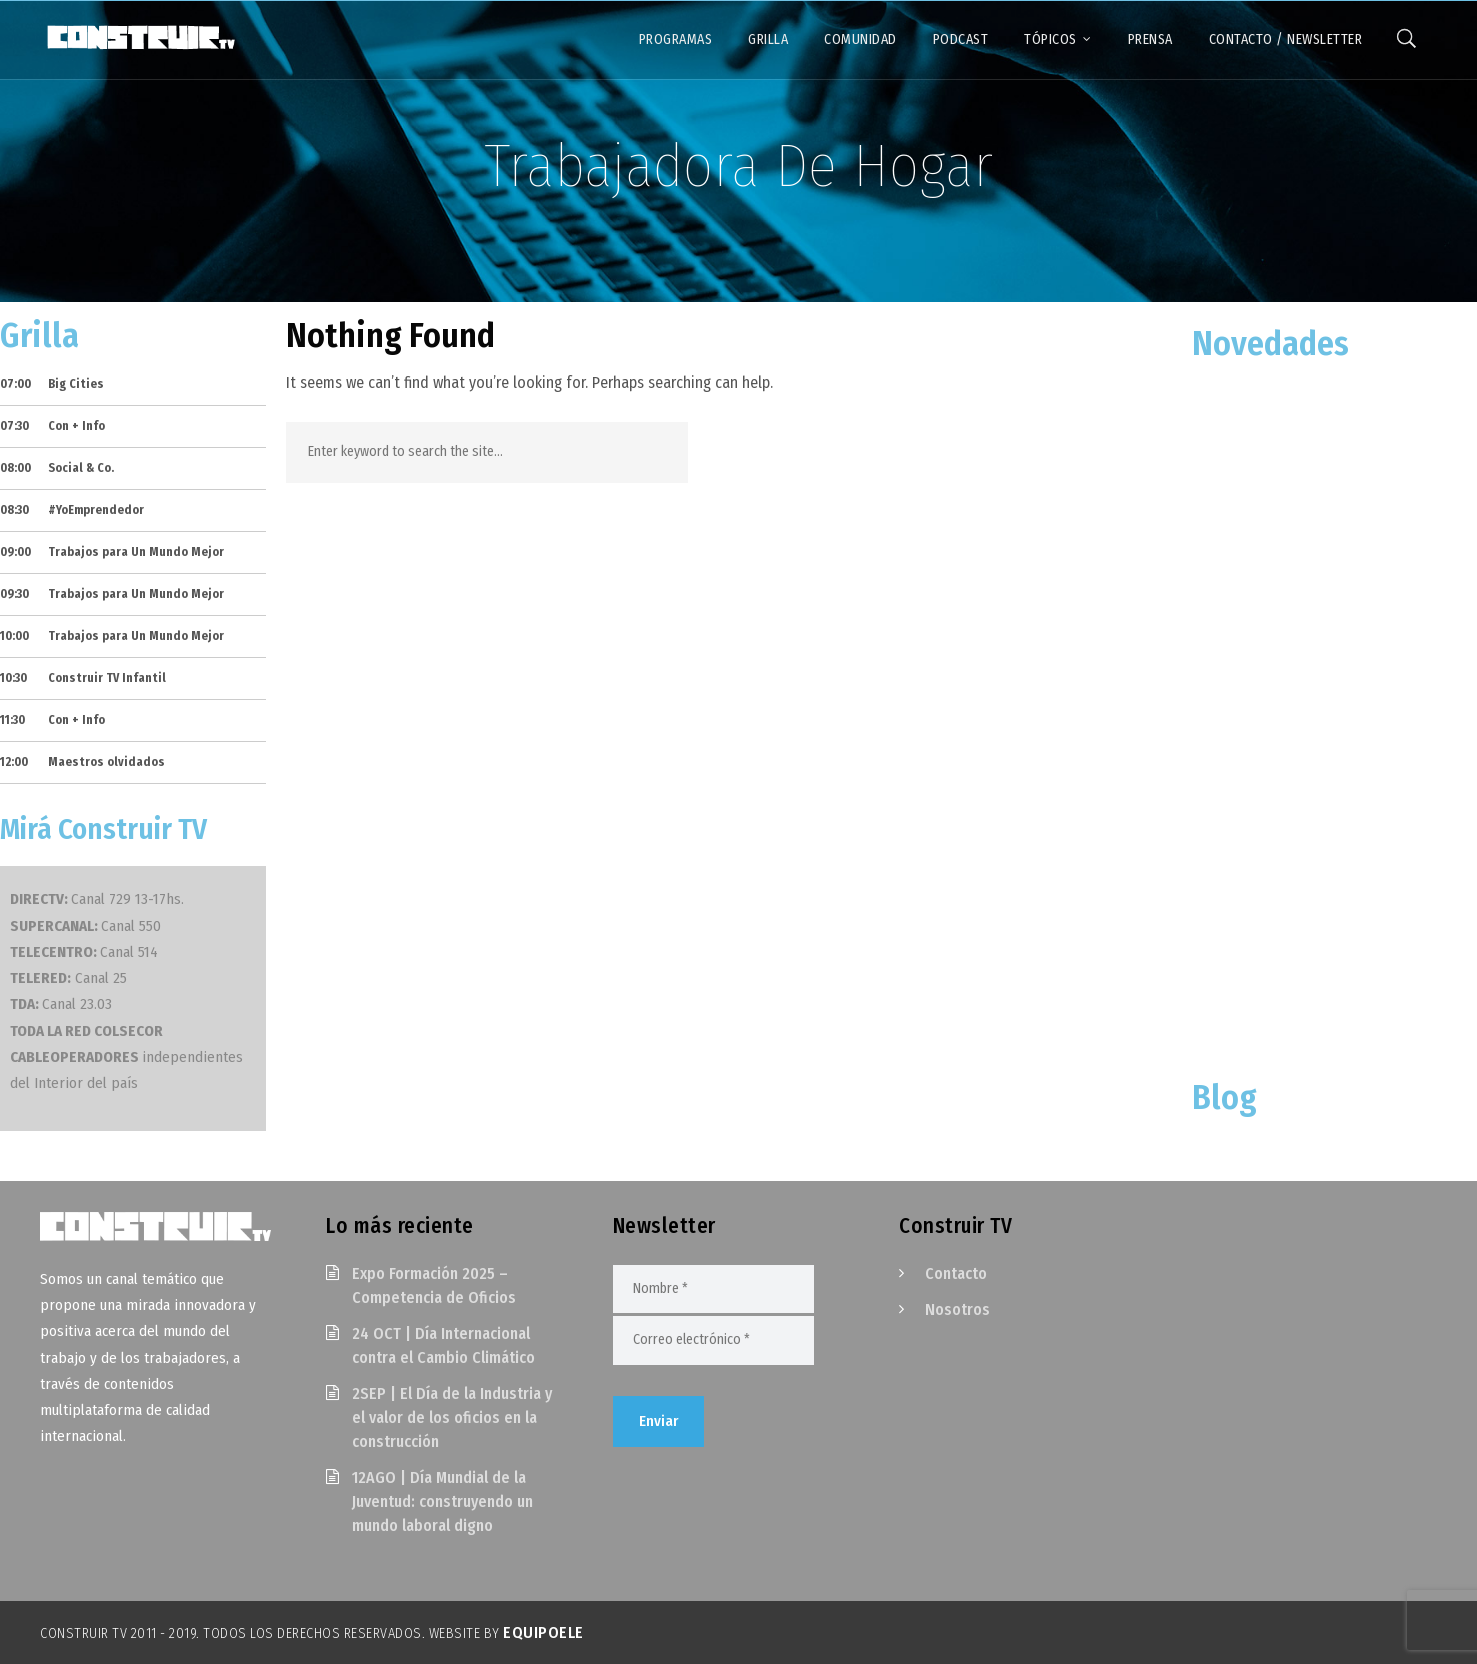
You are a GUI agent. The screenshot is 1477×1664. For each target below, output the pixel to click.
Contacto (956, 1273)
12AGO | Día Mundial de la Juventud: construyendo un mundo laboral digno (442, 1501)
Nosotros (957, 1309)
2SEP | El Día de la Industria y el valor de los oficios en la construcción (452, 1417)
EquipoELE (543, 1632)
